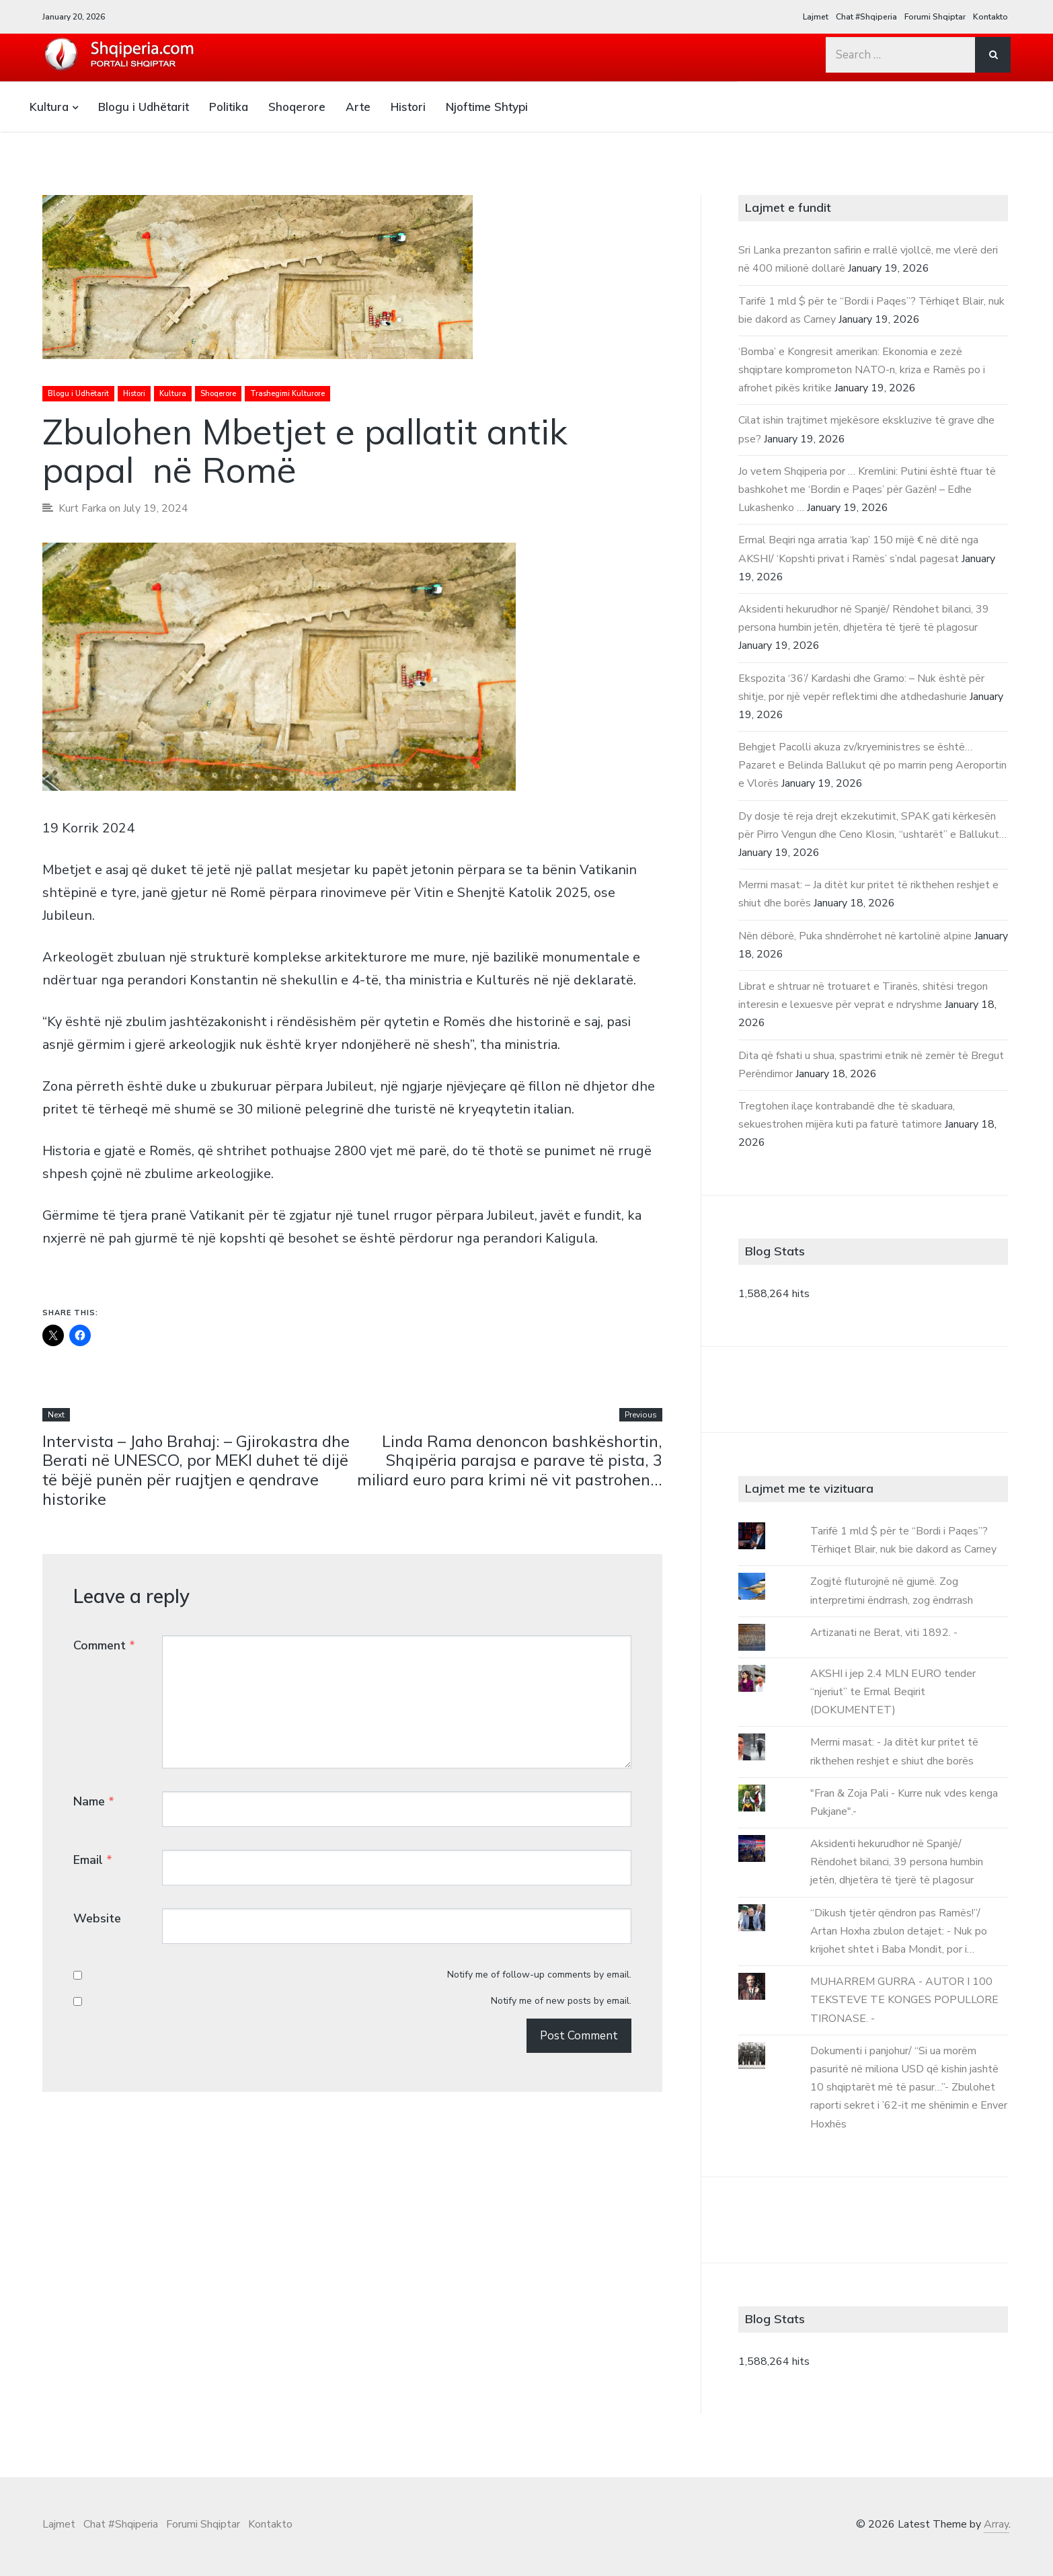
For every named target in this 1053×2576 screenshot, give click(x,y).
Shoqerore (296, 107)
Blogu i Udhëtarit (143, 107)
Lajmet (815, 16)
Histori (408, 107)
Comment (104, 1645)
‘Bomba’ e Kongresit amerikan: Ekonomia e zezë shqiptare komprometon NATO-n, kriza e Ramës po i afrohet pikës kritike (861, 369)
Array (996, 2524)
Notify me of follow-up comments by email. (539, 1975)
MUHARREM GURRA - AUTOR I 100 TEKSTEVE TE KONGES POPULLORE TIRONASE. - (904, 1999)
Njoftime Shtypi (487, 107)
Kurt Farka (82, 508)
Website (97, 1919)
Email (92, 1860)
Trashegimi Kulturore (287, 394)
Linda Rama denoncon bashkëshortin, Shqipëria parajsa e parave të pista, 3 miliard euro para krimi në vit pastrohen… (509, 1460)
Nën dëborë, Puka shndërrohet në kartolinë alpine (855, 936)
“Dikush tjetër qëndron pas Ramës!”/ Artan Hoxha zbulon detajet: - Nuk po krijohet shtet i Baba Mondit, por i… (898, 1931)
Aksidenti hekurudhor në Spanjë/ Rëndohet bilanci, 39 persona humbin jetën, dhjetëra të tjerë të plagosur (896, 1861)
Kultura (49, 107)
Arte (358, 107)
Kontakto (990, 16)
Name (93, 1801)
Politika (228, 107)
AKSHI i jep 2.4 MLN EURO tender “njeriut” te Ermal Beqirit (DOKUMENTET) (893, 1691)
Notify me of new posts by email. (561, 2002)
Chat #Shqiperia (866, 16)
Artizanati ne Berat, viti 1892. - (884, 1632)
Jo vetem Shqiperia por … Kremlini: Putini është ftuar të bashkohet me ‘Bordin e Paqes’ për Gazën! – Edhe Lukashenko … (867, 489)
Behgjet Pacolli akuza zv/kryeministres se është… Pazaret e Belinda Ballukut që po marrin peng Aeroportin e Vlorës (872, 765)
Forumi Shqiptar (935, 16)
